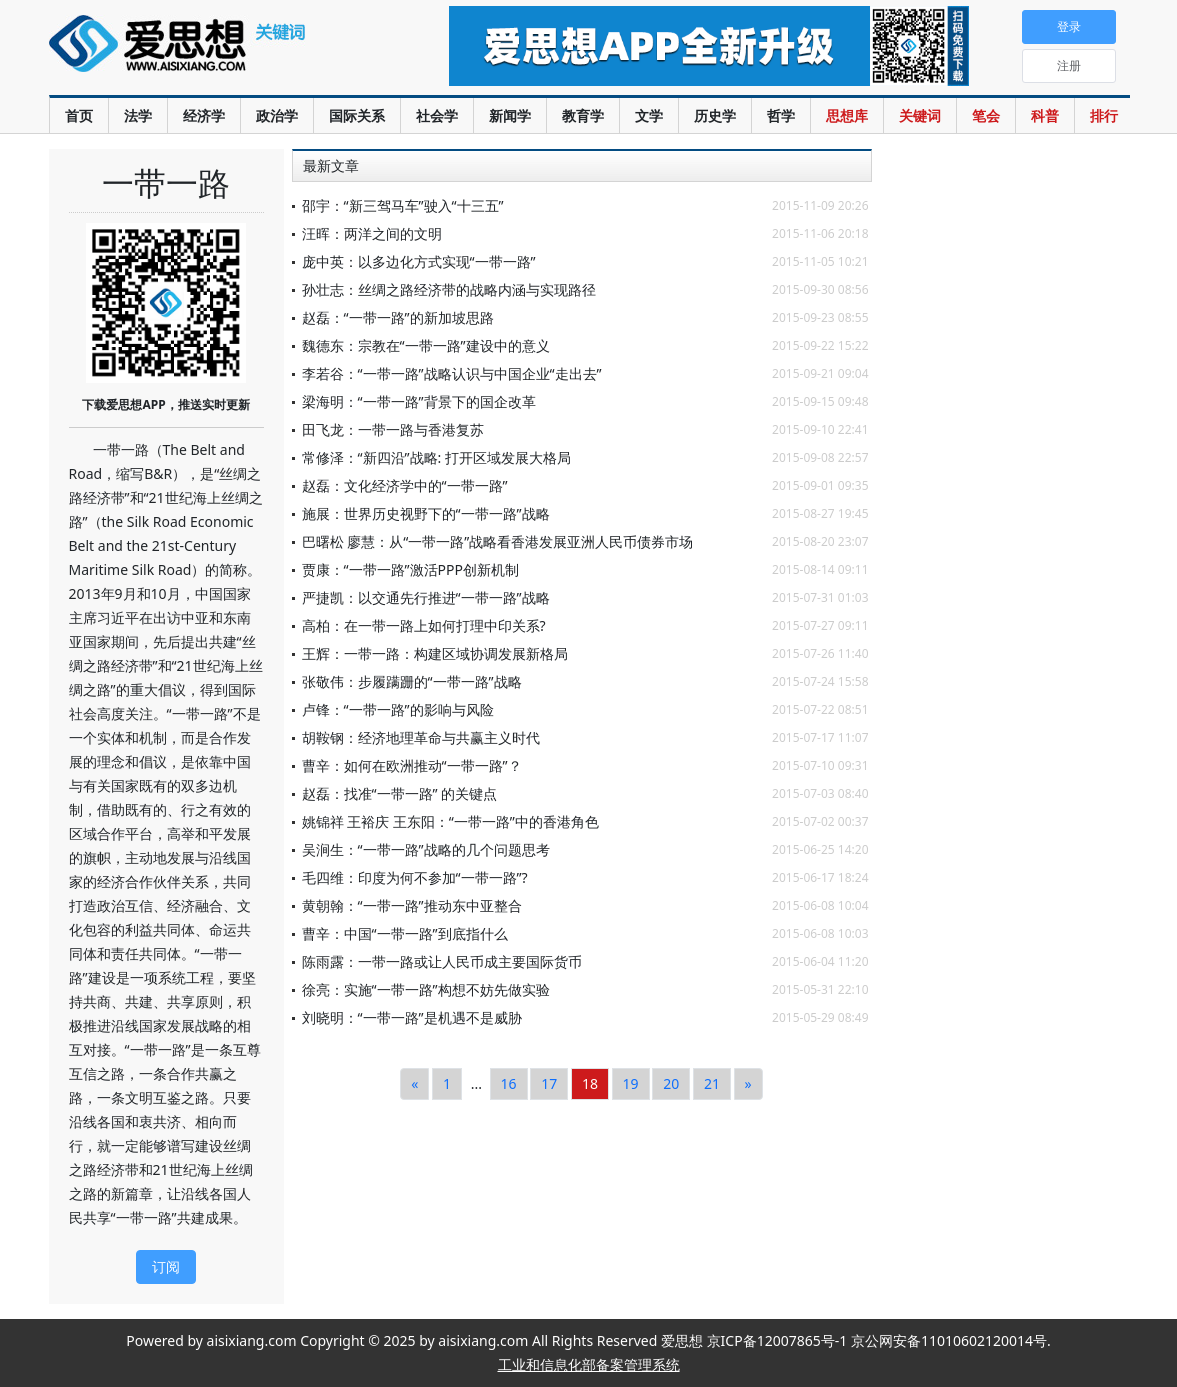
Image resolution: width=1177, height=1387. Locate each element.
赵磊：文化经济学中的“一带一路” (405, 485)
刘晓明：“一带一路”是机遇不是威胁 (412, 1017)
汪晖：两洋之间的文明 (372, 233)
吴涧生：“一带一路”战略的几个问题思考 (426, 849)
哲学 (781, 115)
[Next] (748, 1084)
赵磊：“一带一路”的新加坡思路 (398, 317)
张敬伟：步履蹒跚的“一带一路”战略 (412, 681)
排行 (1104, 115)
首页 (79, 115)
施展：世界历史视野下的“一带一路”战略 (426, 513)
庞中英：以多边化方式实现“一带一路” (419, 261)
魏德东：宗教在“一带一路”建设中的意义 (426, 345)
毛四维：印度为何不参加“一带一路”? (415, 877)
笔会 (986, 115)
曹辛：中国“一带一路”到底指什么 (405, 933)
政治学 (277, 115)
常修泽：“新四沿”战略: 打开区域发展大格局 (436, 457)
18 (590, 1083)
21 (712, 1083)
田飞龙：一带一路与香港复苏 (393, 429)
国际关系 (357, 115)
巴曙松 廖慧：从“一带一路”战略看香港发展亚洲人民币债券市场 (498, 541)
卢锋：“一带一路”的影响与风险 (398, 709)
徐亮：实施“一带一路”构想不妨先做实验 (426, 989)
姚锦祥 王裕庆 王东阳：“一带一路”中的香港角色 (450, 821)
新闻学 (510, 115)
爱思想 (208, 55)
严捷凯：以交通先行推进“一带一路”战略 (426, 597)
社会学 (437, 115)
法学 (138, 115)
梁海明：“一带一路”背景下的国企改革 (419, 401)
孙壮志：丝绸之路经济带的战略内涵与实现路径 (449, 289)
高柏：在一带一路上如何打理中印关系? (424, 625)
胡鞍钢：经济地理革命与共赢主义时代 (421, 737)
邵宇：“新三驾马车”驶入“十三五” (403, 205)
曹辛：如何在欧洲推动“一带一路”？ (412, 765)
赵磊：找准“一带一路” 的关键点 (400, 793)
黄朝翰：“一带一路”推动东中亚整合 (412, 905)
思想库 (847, 115)
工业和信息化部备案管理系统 (589, 1364)
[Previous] (414, 1084)
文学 (649, 115)
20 (671, 1083)
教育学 (583, 115)
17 (549, 1083)
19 (631, 1083)
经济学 (204, 115)
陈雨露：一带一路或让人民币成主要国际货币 (442, 961)
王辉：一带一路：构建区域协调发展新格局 (435, 653)
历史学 (715, 115)
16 (509, 1083)
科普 (1045, 115)
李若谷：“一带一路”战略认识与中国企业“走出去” (452, 373)
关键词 (920, 115)
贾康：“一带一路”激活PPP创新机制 (410, 569)
